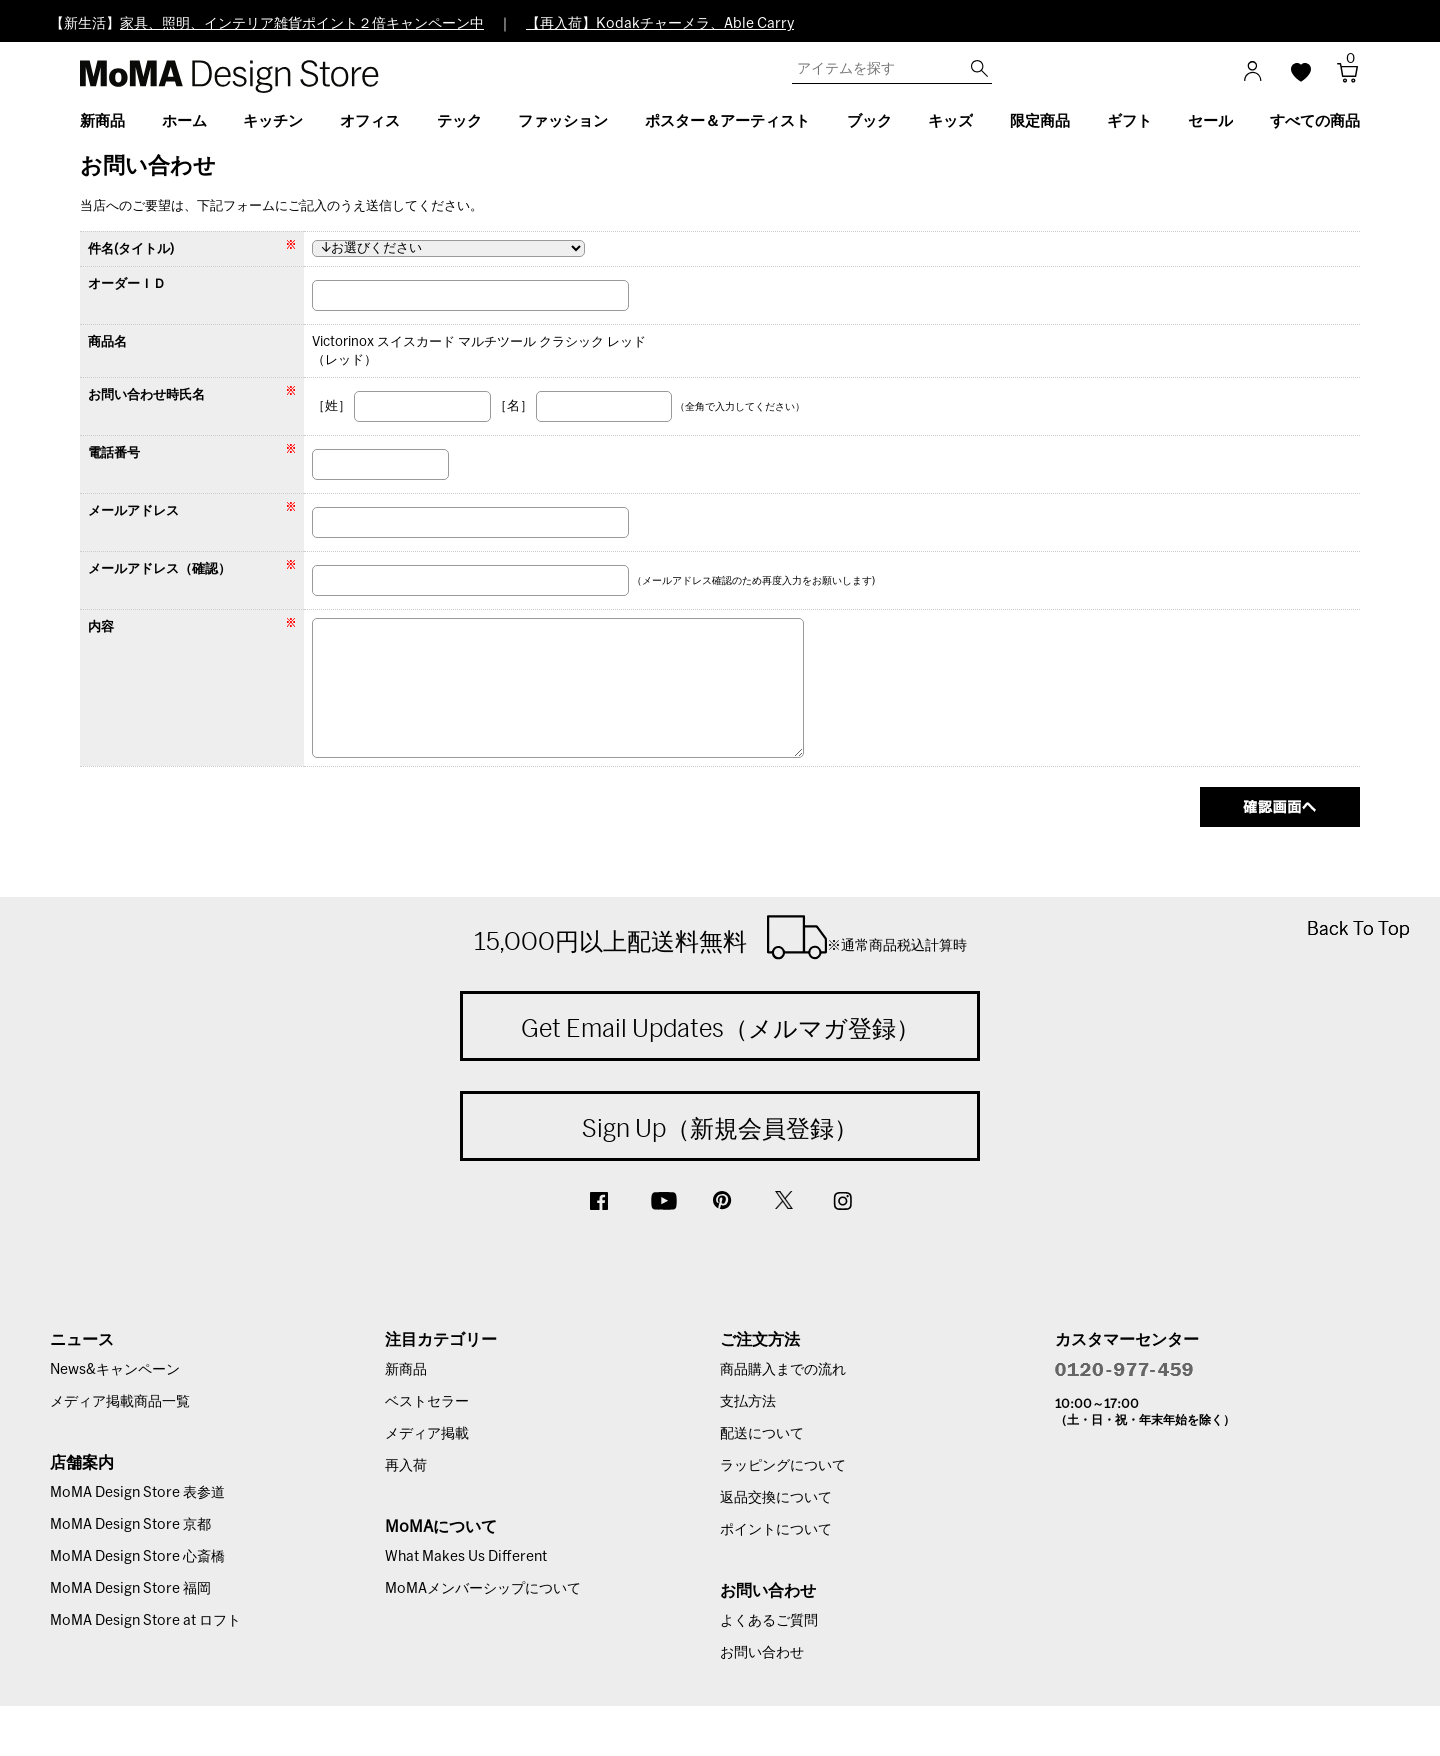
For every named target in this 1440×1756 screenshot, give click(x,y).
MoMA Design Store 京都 (130, 1525)
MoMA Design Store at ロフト (145, 1621)
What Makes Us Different (466, 1557)
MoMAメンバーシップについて (483, 1589)
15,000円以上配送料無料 (720, 937)
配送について (762, 1434)
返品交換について (776, 1498)
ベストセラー (427, 1402)
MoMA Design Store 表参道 (137, 1493)
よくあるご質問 (769, 1621)
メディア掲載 (427, 1434)
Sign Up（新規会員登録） (720, 1128)
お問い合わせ (762, 1653)
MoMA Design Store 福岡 (130, 1589)
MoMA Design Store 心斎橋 (137, 1557)
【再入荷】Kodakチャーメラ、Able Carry (660, 24)
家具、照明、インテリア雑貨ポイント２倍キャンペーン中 (302, 24)
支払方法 (748, 1402)
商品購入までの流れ (783, 1370)
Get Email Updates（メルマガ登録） (720, 1028)
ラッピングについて (783, 1466)
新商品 (406, 1370)
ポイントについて (776, 1530)
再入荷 (406, 1466)
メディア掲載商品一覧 (120, 1402)
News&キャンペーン (115, 1370)
